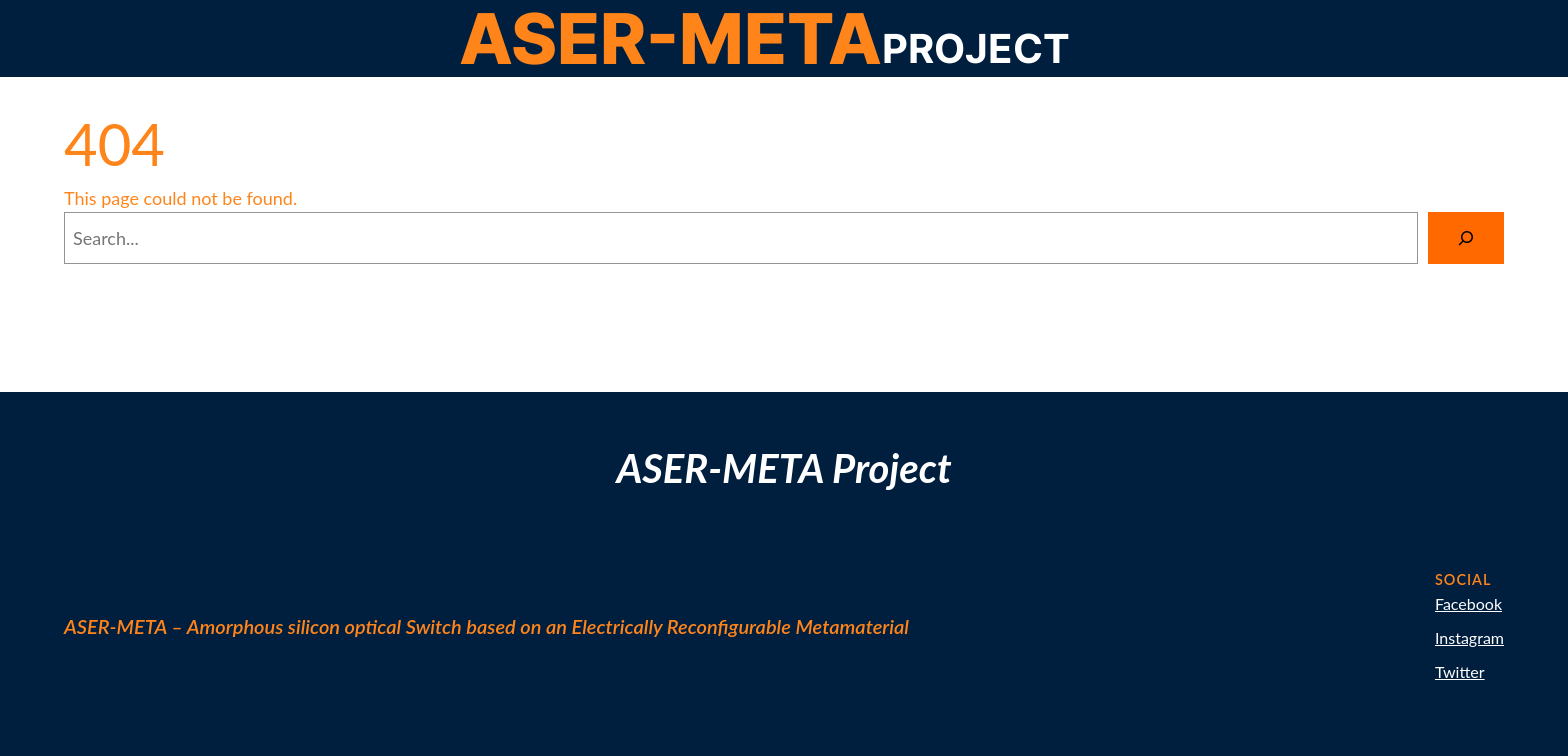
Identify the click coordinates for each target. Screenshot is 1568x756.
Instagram (1469, 637)
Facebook (1468, 603)
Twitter (1460, 671)
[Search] (1466, 238)
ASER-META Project (783, 468)
